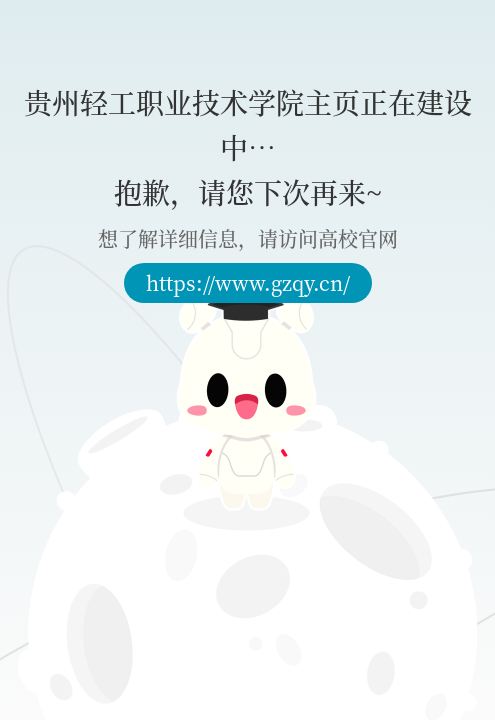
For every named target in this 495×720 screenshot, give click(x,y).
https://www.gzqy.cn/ (248, 282)
